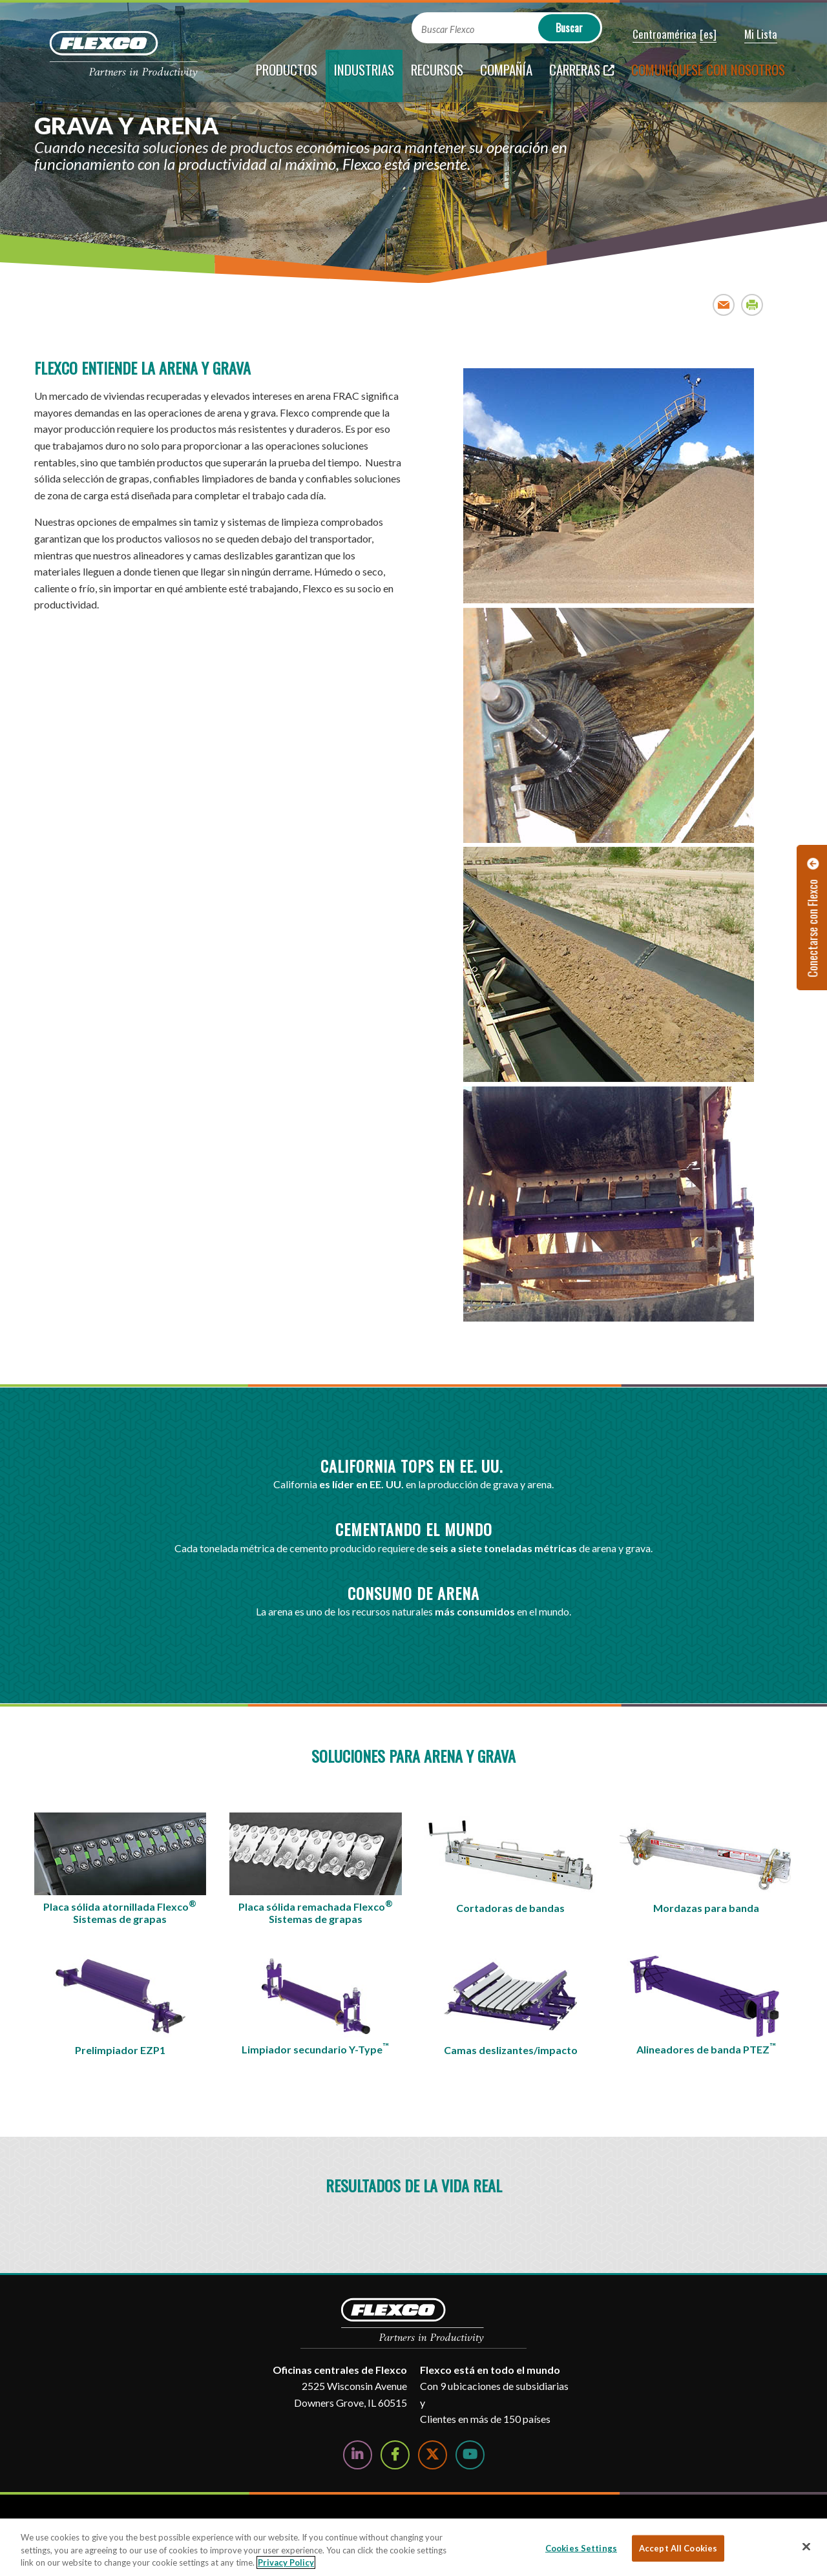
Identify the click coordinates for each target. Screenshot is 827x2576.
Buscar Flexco (447, 29)
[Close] (806, 2546)
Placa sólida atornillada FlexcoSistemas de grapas (119, 1912)
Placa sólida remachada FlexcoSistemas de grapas (315, 1912)
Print (752, 304)
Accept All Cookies (678, 2547)
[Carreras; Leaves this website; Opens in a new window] (582, 76)
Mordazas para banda (706, 1908)
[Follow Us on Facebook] (395, 2455)
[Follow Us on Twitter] (432, 2455)
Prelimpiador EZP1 (120, 2050)
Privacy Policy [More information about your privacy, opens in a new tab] (286, 2562)
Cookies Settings (581, 2547)
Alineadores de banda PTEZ (706, 2048)
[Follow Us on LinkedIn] (357, 2455)
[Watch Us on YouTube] (470, 2455)
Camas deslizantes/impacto (511, 2050)
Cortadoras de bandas (510, 1908)
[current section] (364, 76)
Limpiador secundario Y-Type (315, 2048)
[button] (655, 35)
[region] (413, 2547)
